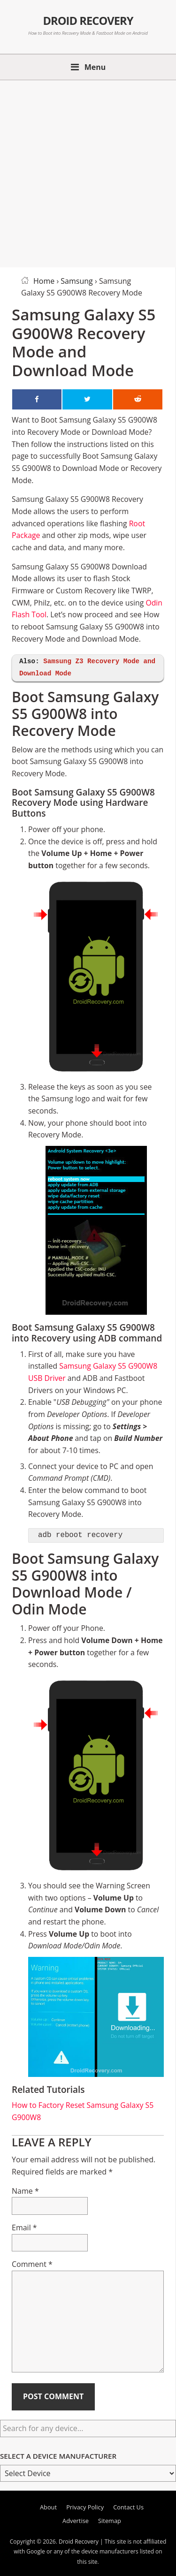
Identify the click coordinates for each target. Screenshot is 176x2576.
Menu (95, 67)
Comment (32, 2264)
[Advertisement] (88, 172)
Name (25, 2191)
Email (24, 2227)
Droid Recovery (88, 20)
